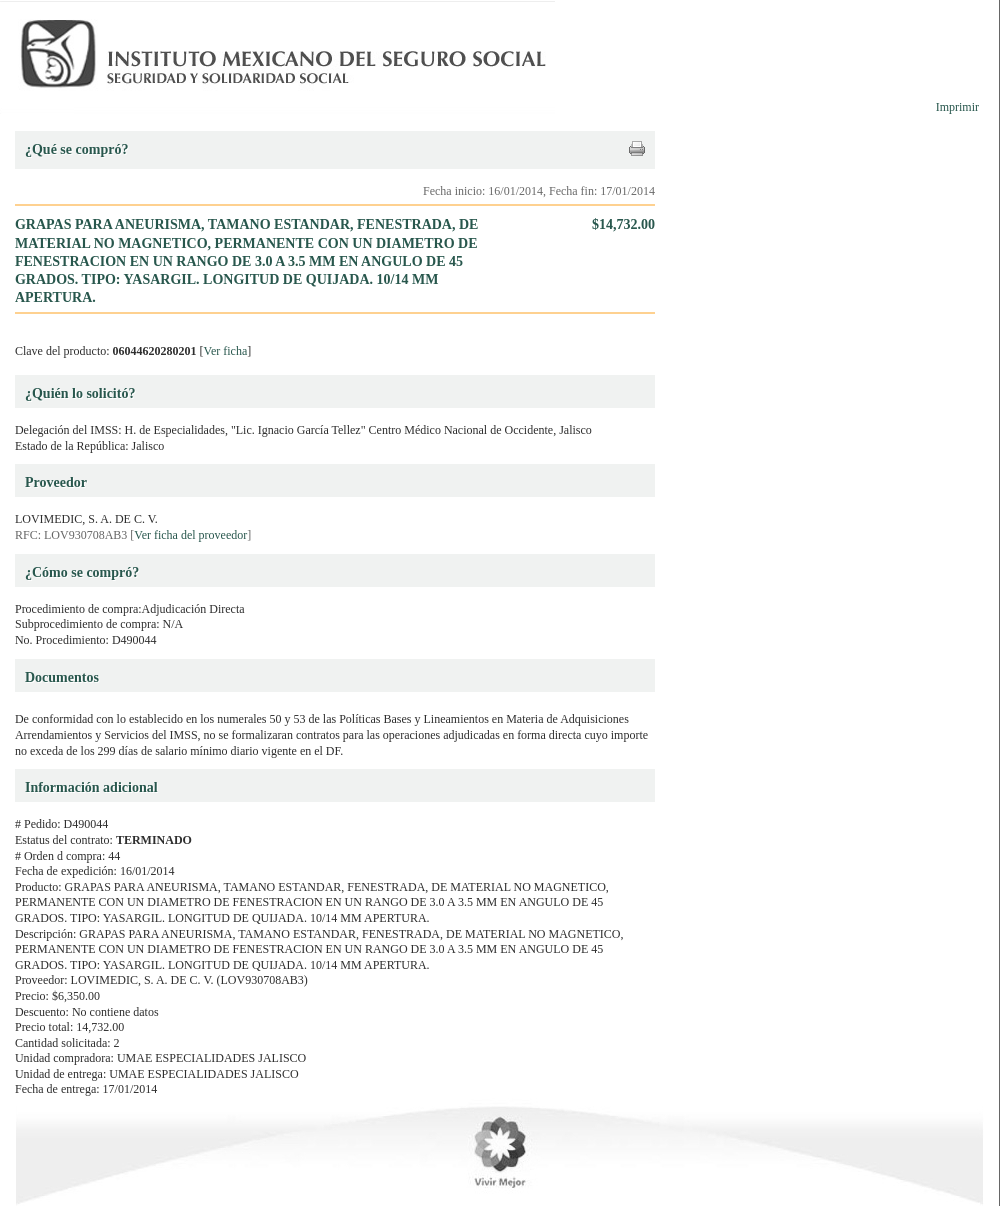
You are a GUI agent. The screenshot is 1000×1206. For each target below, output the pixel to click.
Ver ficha (226, 351)
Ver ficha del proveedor (190, 535)
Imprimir (957, 107)
